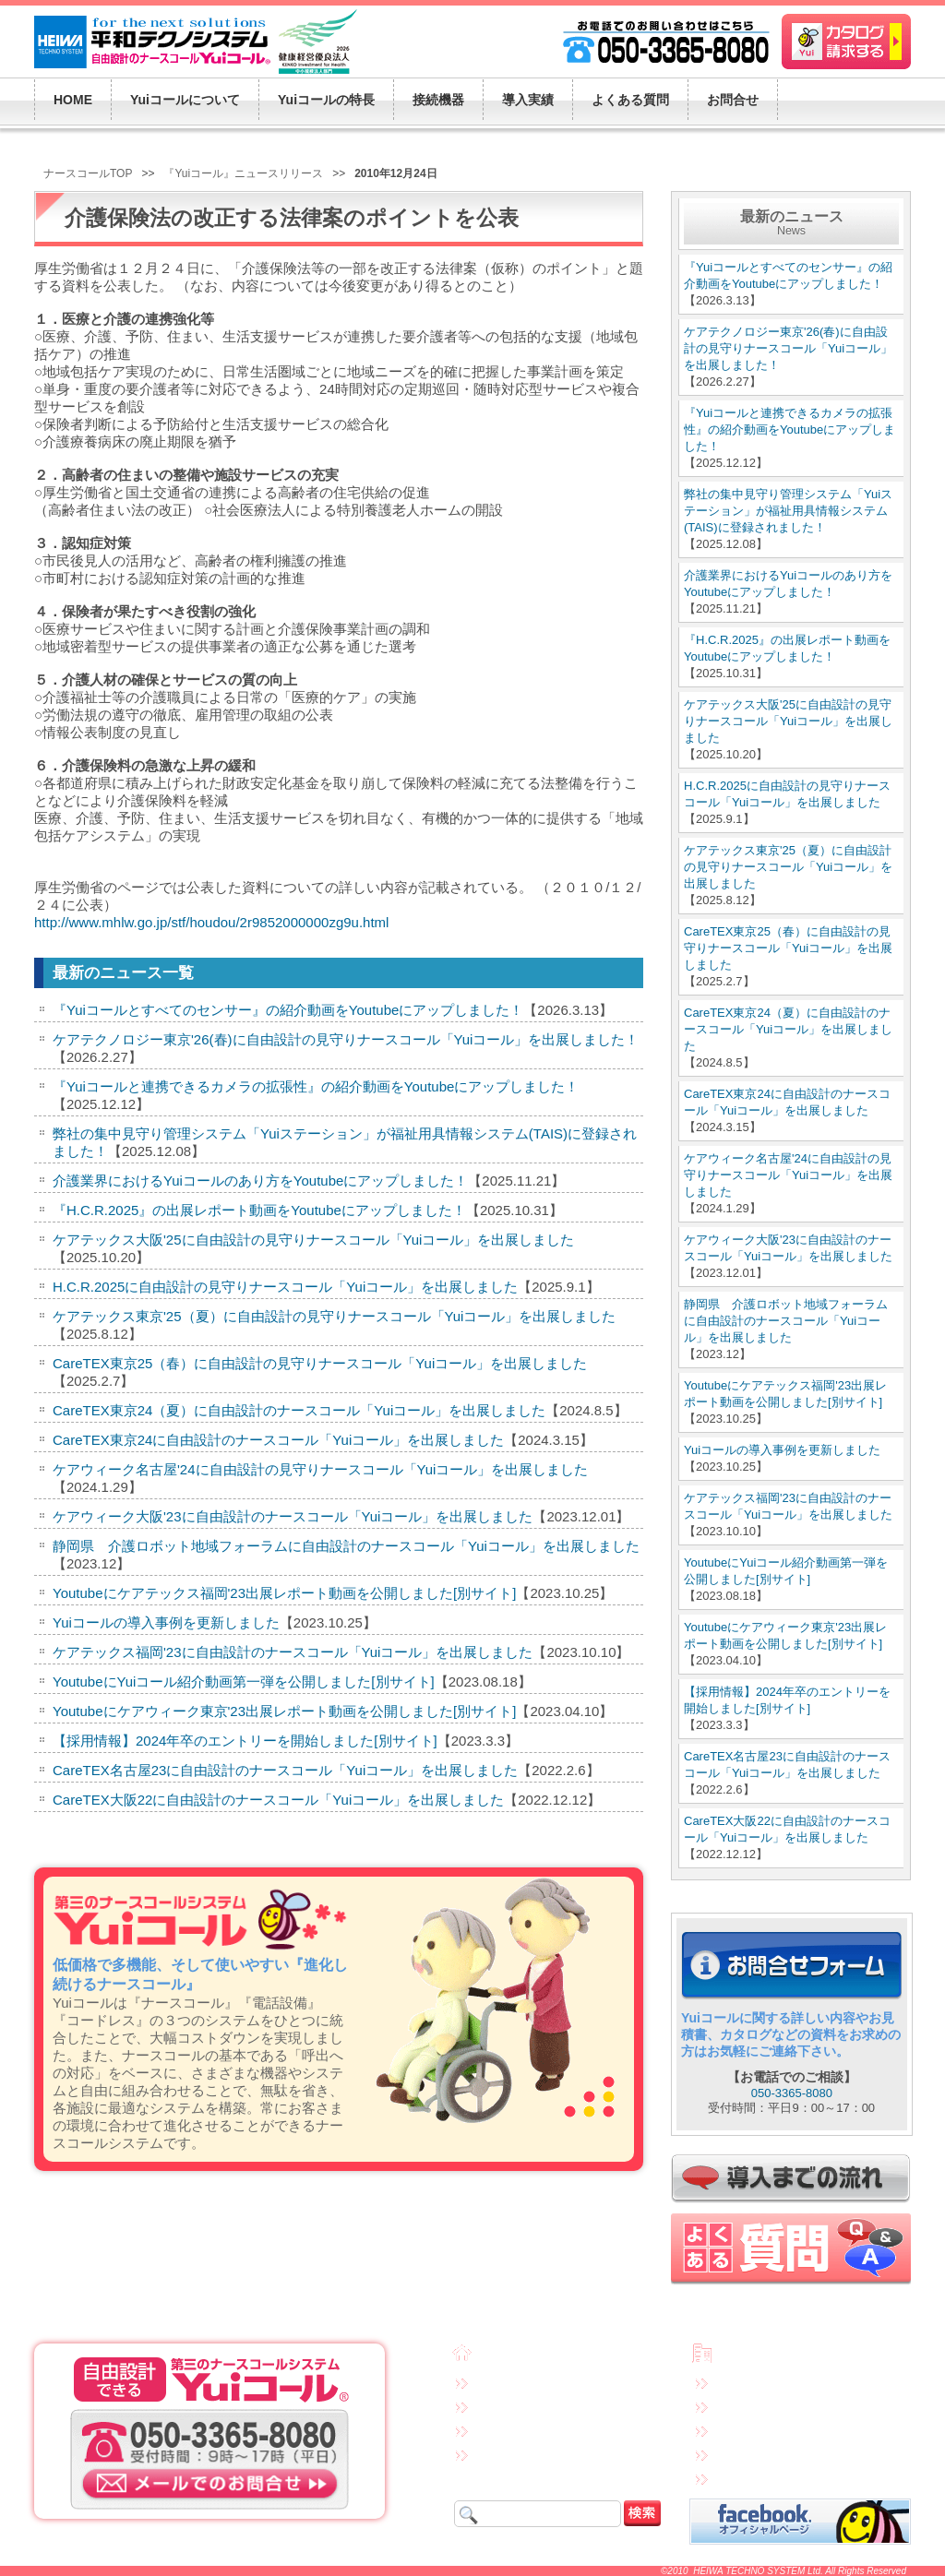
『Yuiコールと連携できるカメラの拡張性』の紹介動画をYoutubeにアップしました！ (316, 1086)
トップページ (513, 2356)
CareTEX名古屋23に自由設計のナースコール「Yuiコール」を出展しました (285, 1770)
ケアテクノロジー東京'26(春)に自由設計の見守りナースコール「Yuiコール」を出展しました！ (346, 1039)
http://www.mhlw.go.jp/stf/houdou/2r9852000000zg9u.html (211, 922)
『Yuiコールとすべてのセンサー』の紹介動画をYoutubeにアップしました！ (288, 1010)
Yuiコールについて (523, 2381)
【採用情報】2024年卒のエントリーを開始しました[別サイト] (245, 1740)
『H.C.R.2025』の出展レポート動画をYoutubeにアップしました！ (259, 1210)
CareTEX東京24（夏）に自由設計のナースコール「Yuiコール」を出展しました (299, 1410)
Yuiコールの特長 (518, 2405)
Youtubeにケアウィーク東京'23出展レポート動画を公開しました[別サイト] (284, 1711)
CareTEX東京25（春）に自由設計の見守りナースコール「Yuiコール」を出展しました (320, 1363)
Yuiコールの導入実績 (529, 2453)
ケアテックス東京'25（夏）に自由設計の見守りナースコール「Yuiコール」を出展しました (334, 1316)
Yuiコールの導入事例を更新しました (166, 1622)
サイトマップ (750, 2477)
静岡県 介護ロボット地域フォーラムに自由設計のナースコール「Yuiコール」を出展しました (346, 1546)
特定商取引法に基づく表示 (783, 2429)
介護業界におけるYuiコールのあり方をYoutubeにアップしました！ (260, 1180)
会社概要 (743, 2355)
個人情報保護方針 (761, 2405)
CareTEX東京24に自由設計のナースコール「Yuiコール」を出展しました (278, 1440)
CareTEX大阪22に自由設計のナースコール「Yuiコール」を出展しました (278, 1799)
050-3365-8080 (791, 2093)
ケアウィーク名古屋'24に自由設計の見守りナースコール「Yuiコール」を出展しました (320, 1469)
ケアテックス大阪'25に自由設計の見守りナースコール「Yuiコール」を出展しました (313, 1239)
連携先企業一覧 (756, 2453)
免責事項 (739, 2381)
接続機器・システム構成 (538, 2429)
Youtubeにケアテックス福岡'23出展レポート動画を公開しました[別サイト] (284, 1593)
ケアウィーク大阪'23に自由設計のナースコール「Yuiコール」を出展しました (292, 1516)
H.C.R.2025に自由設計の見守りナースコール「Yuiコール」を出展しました (285, 1286)
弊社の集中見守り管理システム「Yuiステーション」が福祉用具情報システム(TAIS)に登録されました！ (788, 510)
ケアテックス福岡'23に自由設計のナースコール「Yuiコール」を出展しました (292, 1652)
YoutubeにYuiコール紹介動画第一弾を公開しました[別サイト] (244, 1681)
